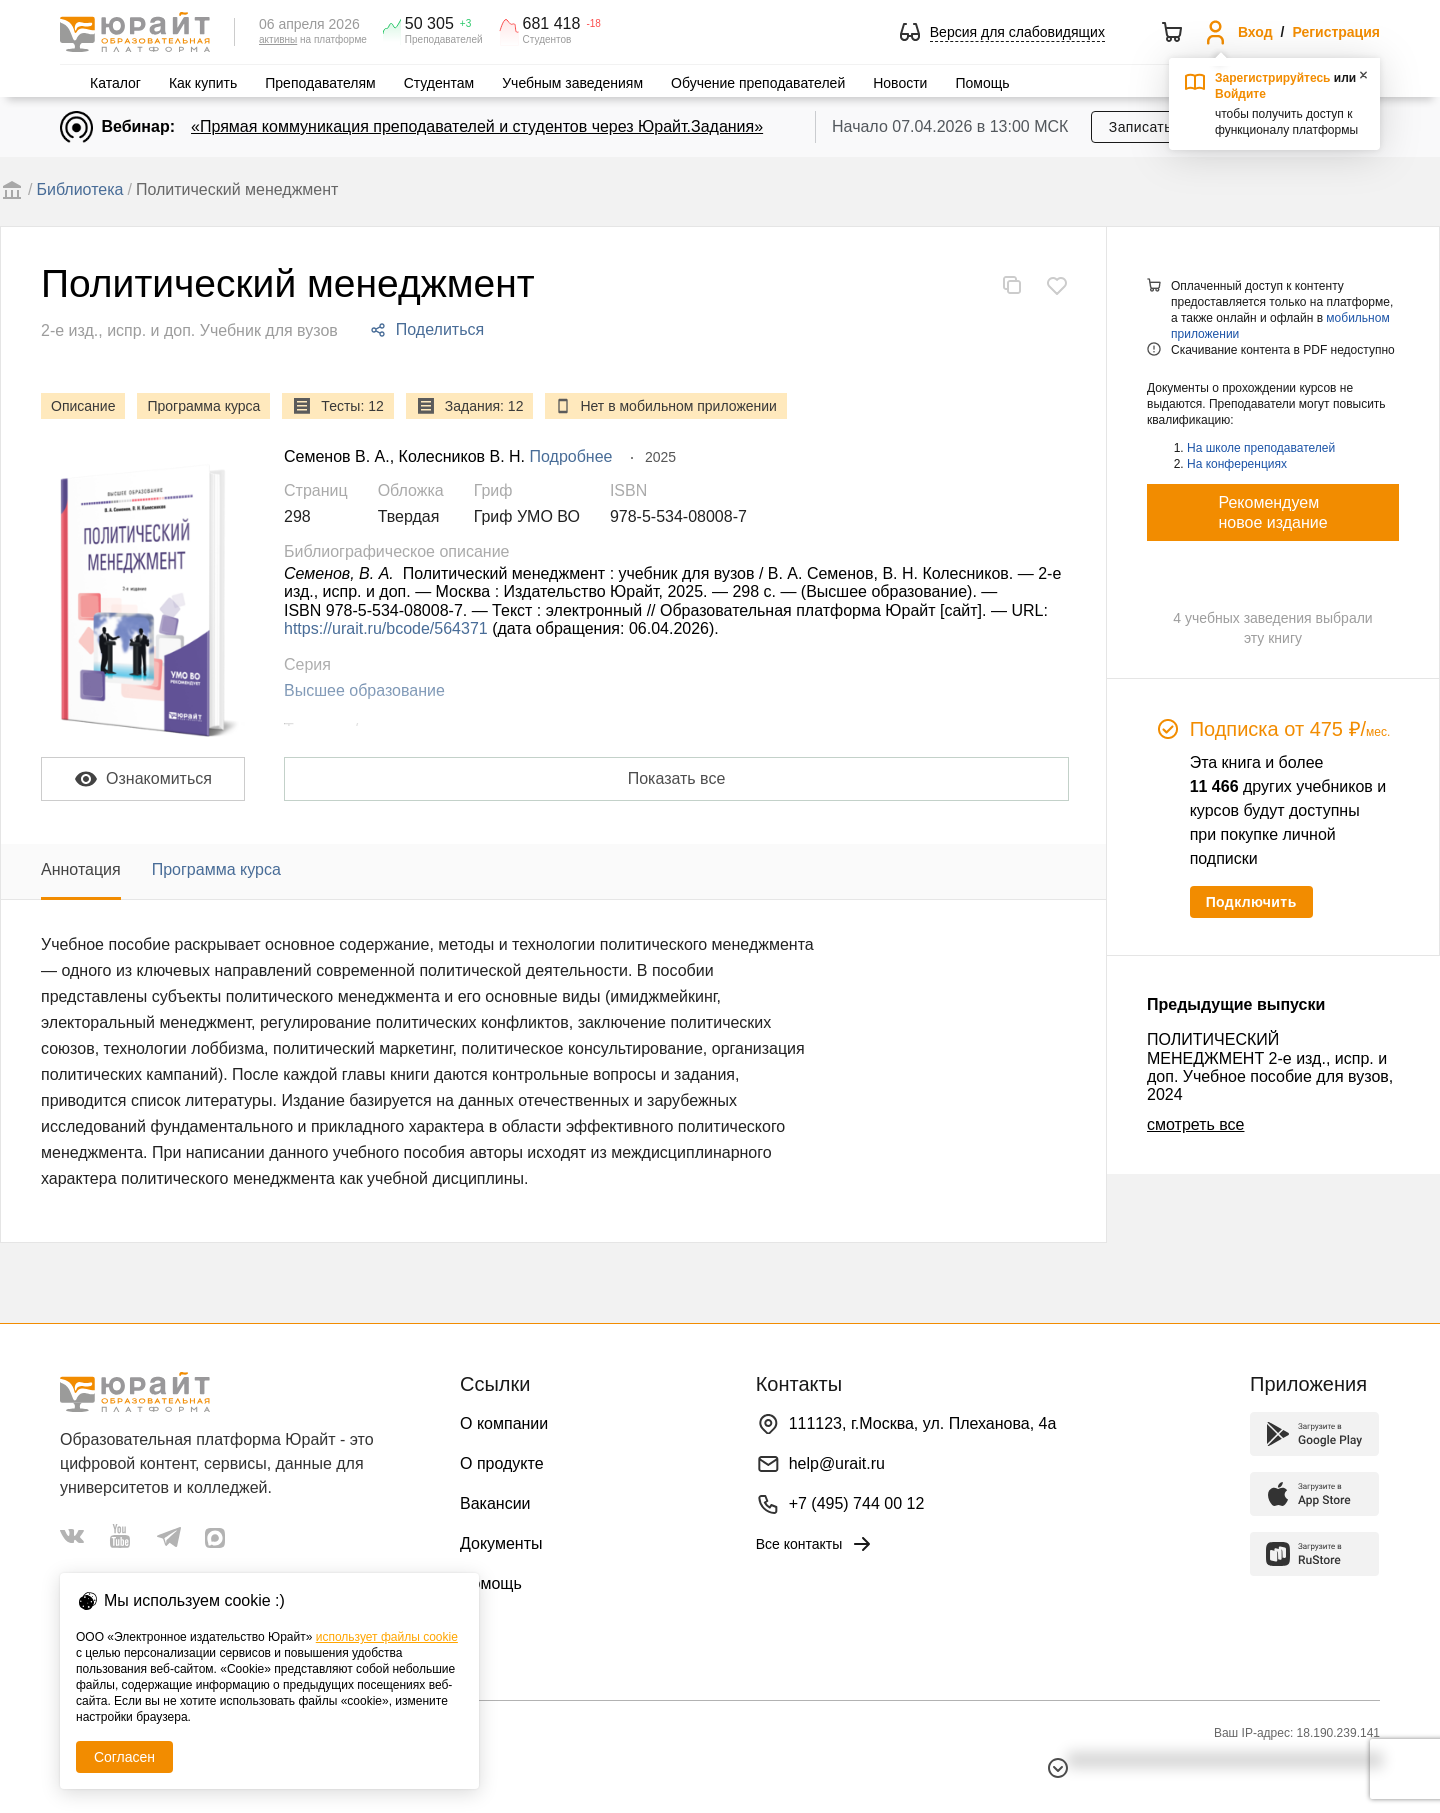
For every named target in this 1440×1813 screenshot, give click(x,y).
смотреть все (1195, 1124)
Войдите (1240, 94)
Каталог (115, 83)
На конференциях (1237, 464)
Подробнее (571, 456)
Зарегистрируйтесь (1273, 78)
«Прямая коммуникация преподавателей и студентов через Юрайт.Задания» (477, 126)
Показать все (677, 778)
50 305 (429, 24)
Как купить (203, 83)
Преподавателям (320, 83)
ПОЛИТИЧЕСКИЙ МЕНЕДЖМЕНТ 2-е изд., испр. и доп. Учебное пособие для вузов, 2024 (1270, 1067)
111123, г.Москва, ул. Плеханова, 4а (923, 1423)
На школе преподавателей (1261, 448)
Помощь (982, 83)
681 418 (552, 24)
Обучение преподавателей (758, 83)
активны (278, 39)
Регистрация (1336, 32)
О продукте (502, 1463)
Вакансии (495, 1503)
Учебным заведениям (572, 83)
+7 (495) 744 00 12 (857, 1503)
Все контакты (815, 1544)
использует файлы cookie (387, 1637)
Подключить (1251, 902)
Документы (501, 1543)
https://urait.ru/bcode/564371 (386, 628)
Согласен (124, 1757)
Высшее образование (364, 690)
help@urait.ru (837, 1463)
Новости (900, 83)
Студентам (439, 83)
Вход (1255, 32)
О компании (504, 1423)
